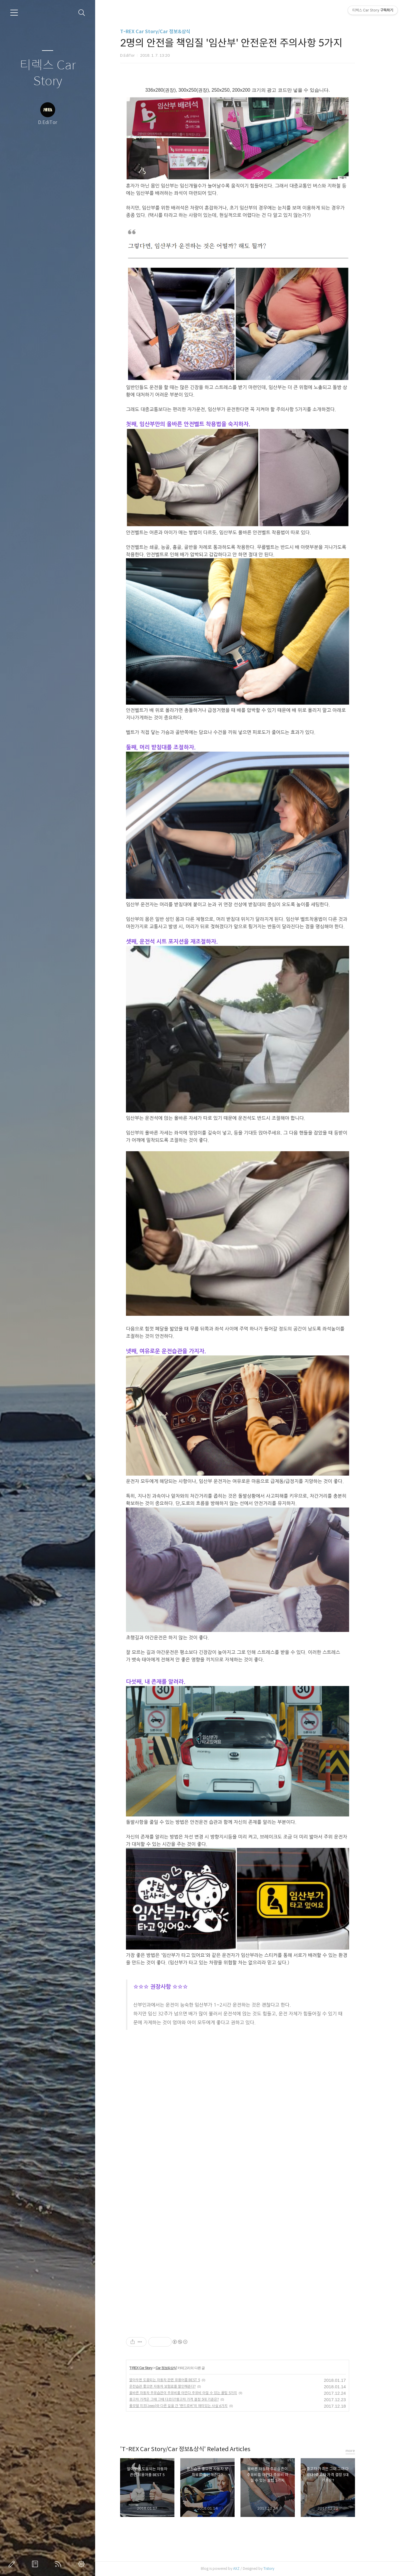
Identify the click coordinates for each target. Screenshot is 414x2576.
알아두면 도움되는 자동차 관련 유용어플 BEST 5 (181, 2380)
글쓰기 (13, 2564)
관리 (82, 2564)
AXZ (253, 2568)
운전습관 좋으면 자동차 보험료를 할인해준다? (179, 2386)
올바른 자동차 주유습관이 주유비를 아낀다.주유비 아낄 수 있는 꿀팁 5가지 (200, 2393)
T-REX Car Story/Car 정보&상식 (172, 32)
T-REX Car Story (158, 2368)
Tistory (285, 2568)
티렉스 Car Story (48, 73)
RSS (59, 2564)
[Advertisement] (204, 2081)
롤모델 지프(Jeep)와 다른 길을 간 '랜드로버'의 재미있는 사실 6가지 (195, 2406)
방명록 (36, 2564)
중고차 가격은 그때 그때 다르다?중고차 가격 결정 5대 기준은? (191, 2399)
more (367, 2450)
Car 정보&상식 (183, 2368)
